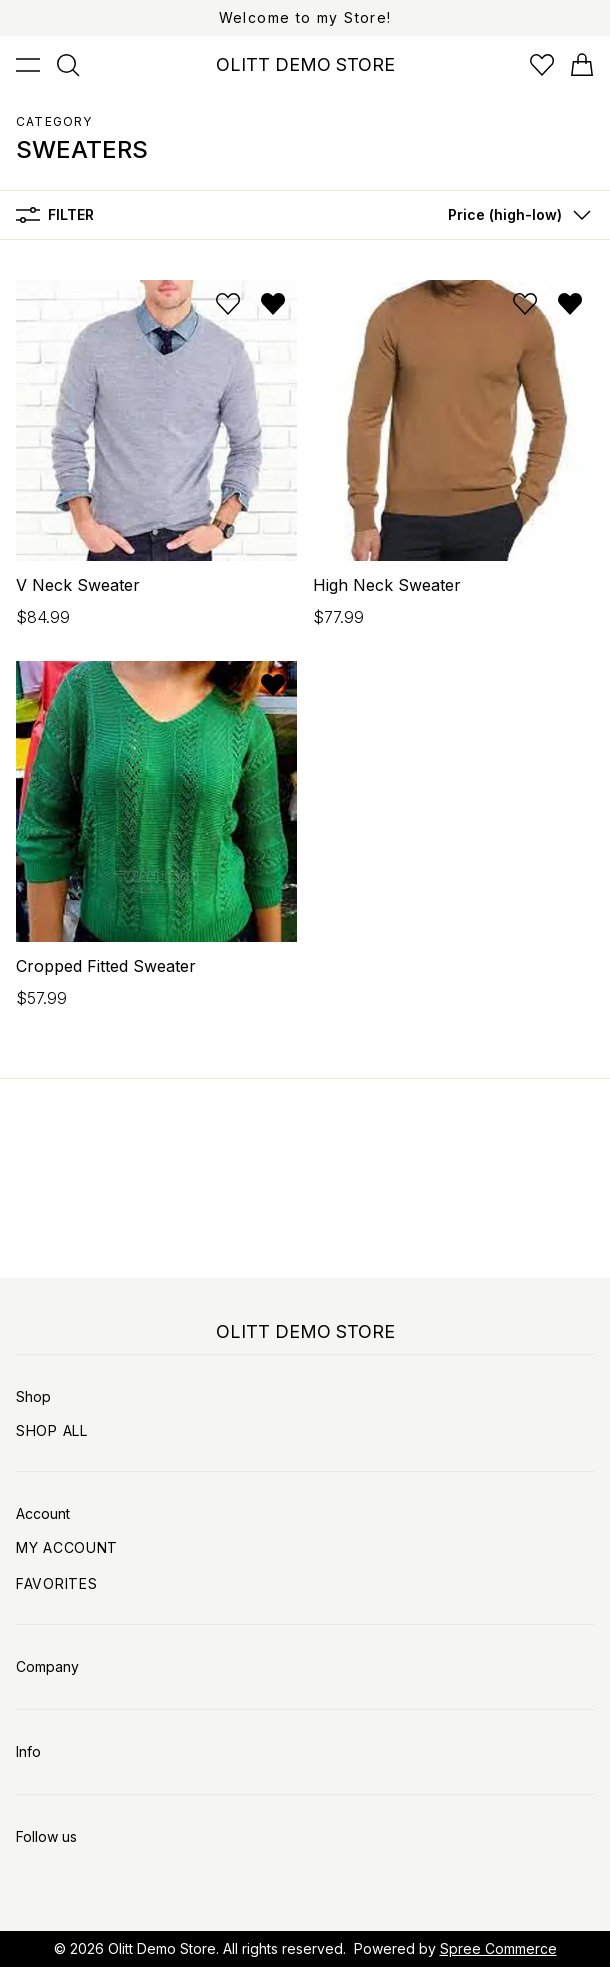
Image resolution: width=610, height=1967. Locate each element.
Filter (55, 215)
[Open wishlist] (542, 65)
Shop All (52, 1430)
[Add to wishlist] (228, 304)
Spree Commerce (498, 1948)
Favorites (56, 1583)
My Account (67, 1547)
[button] (515, 215)
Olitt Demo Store (162, 1948)
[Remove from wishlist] (273, 304)
